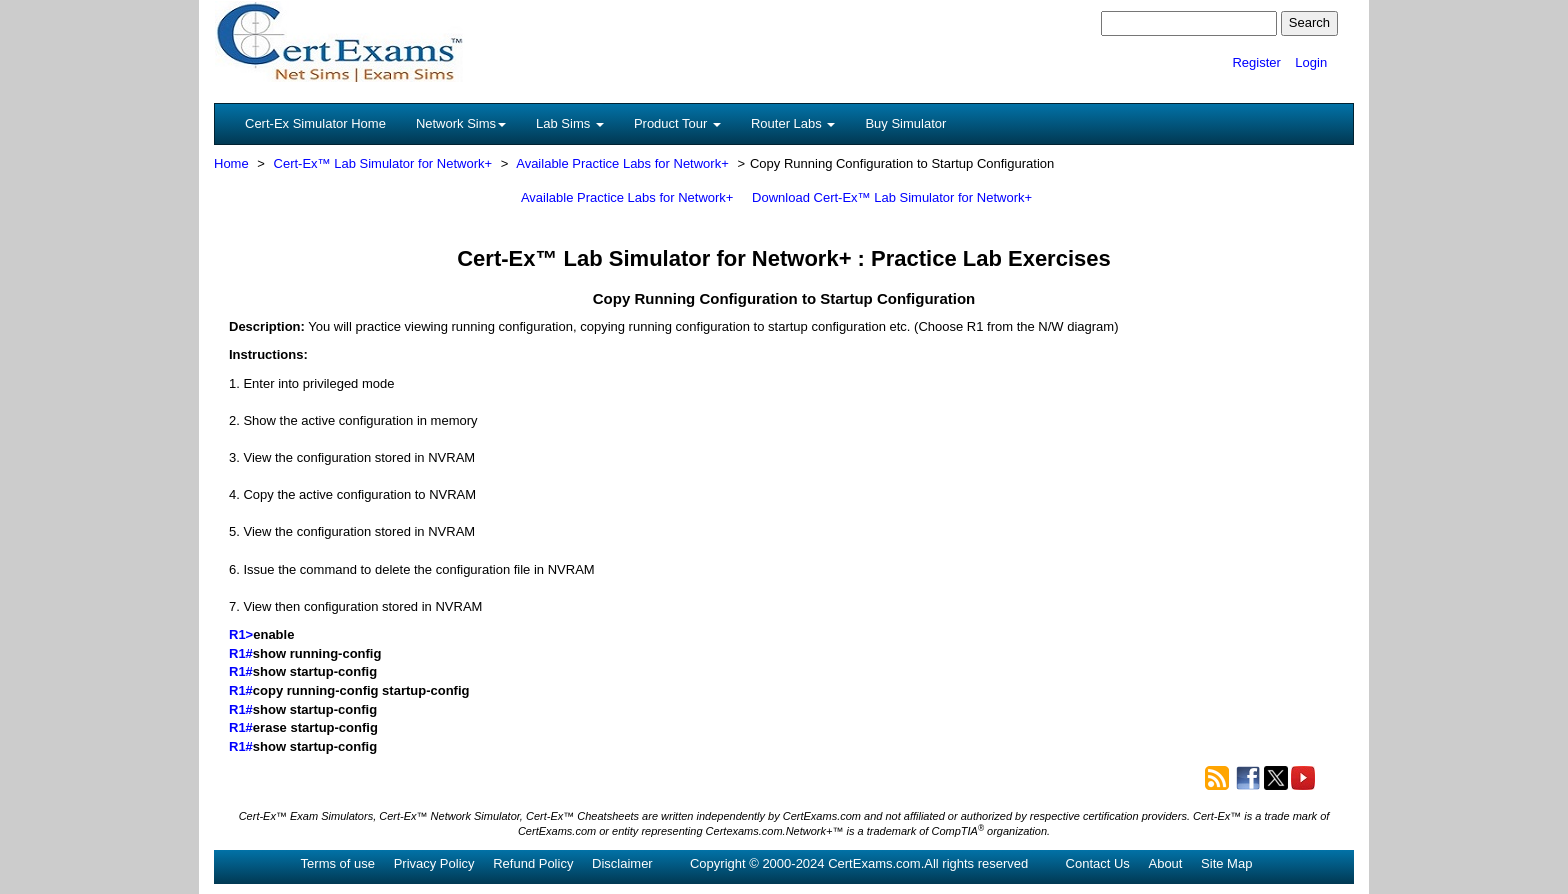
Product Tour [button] (677, 123)
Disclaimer (622, 863)
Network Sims (461, 123)
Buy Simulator (905, 123)
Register (1256, 62)
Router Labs (793, 123)
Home (231, 163)
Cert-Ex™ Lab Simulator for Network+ (383, 163)
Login (1311, 62)
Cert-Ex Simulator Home (315, 123)
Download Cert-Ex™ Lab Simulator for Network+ (892, 197)
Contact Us (1098, 863)
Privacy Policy (434, 863)
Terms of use (338, 863)
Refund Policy (533, 863)
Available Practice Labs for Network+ (622, 163)
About (1165, 863)
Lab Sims (570, 123)
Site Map (1226, 863)
